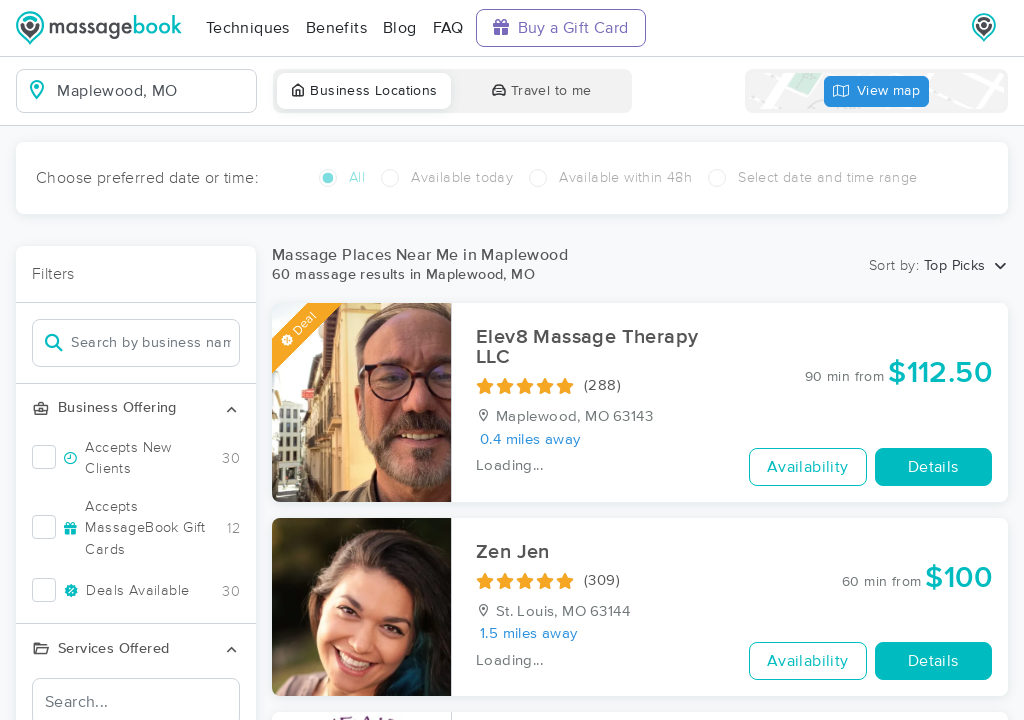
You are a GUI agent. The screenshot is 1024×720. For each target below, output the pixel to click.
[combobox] (152, 91)
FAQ (448, 28)
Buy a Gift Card (561, 27)
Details (933, 467)
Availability (808, 467)
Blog (400, 28)
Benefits (336, 28)
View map (877, 91)
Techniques (248, 28)
